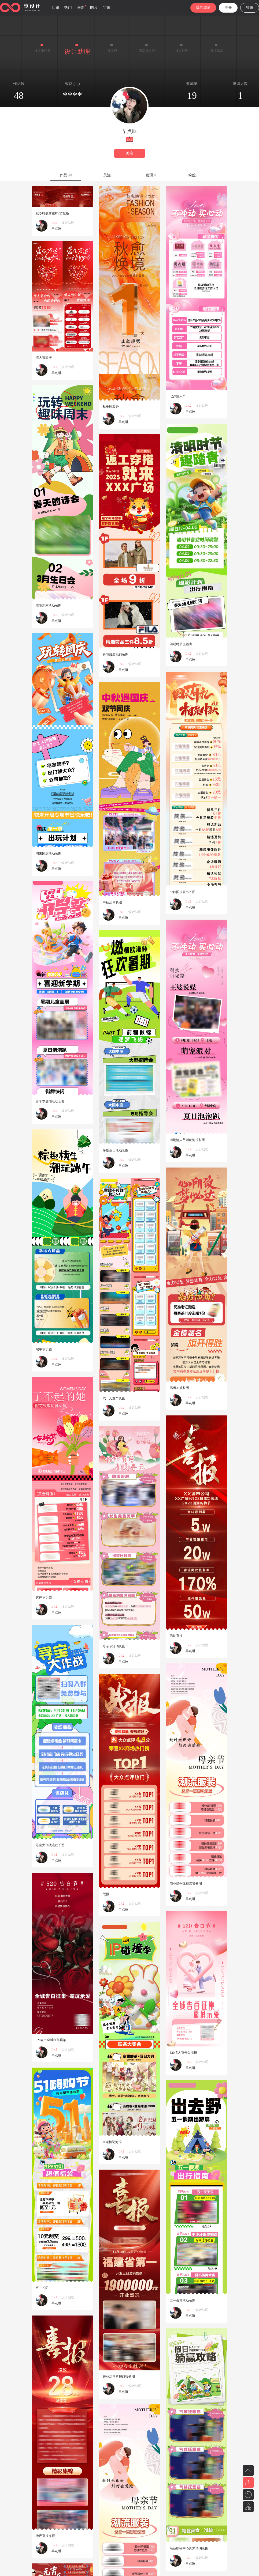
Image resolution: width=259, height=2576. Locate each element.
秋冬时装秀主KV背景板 (52, 213)
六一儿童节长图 (114, 1398)
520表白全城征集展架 (51, 2040)
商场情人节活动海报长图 (187, 1140)
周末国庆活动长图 (48, 853)
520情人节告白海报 (183, 2052)
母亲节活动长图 (114, 1646)
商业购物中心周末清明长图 (189, 2548)
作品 (66, 175)
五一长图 (42, 2288)
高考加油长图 (179, 1388)
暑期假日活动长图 (115, 1150)
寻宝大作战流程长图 (50, 1845)
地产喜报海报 (45, 2536)
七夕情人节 (178, 396)
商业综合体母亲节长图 (186, 1884)
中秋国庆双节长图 (182, 892)
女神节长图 (44, 1597)
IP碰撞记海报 (112, 2142)
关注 (129, 153)
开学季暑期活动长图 (50, 1101)
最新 (81, 8)
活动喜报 (176, 1636)
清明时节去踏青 (181, 644)
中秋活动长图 (112, 902)
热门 (68, 8)
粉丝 (193, 175)
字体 (106, 8)
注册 (228, 8)
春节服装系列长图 (115, 654)
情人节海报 (44, 358)
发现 (151, 175)
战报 (106, 1894)
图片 (94, 8)
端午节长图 (44, 1349)
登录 (249, 8)
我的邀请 (203, 7)
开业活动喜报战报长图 (119, 2376)
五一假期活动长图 (182, 2300)
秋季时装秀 (111, 407)
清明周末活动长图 (48, 605)
